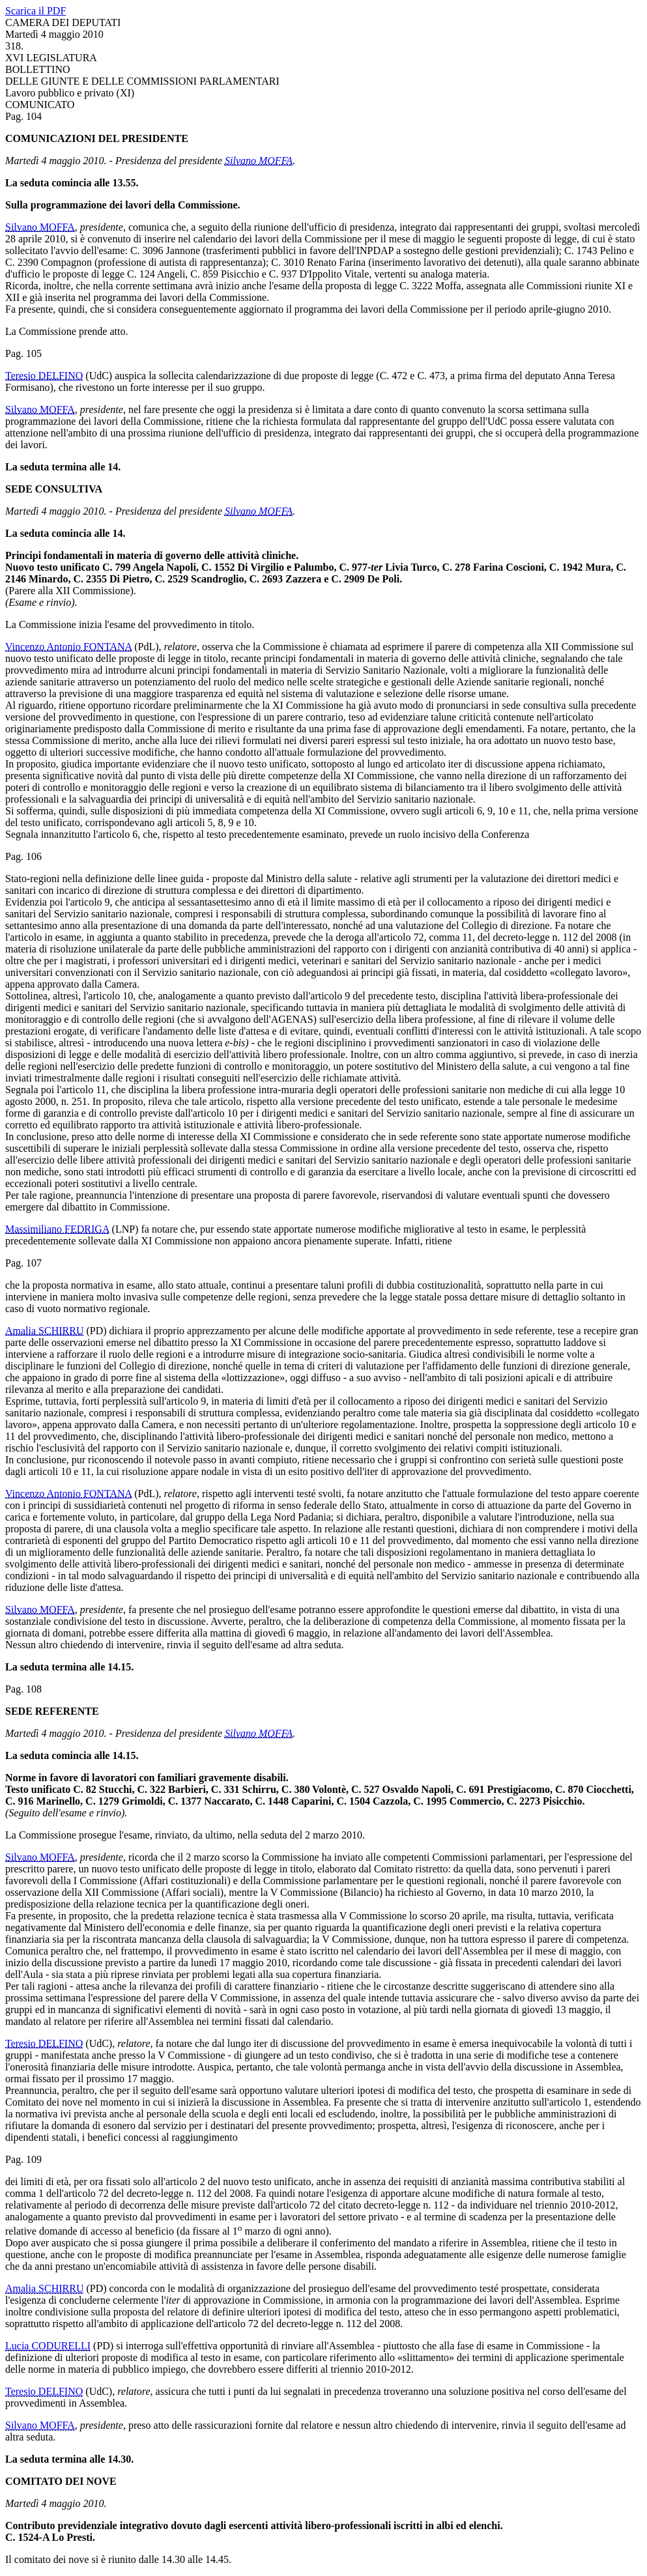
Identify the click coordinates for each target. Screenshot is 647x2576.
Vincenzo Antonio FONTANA (68, 646)
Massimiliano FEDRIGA (57, 1229)
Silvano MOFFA (259, 160)
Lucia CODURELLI (48, 2345)
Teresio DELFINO (44, 375)
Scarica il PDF (35, 10)
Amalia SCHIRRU (44, 1330)
